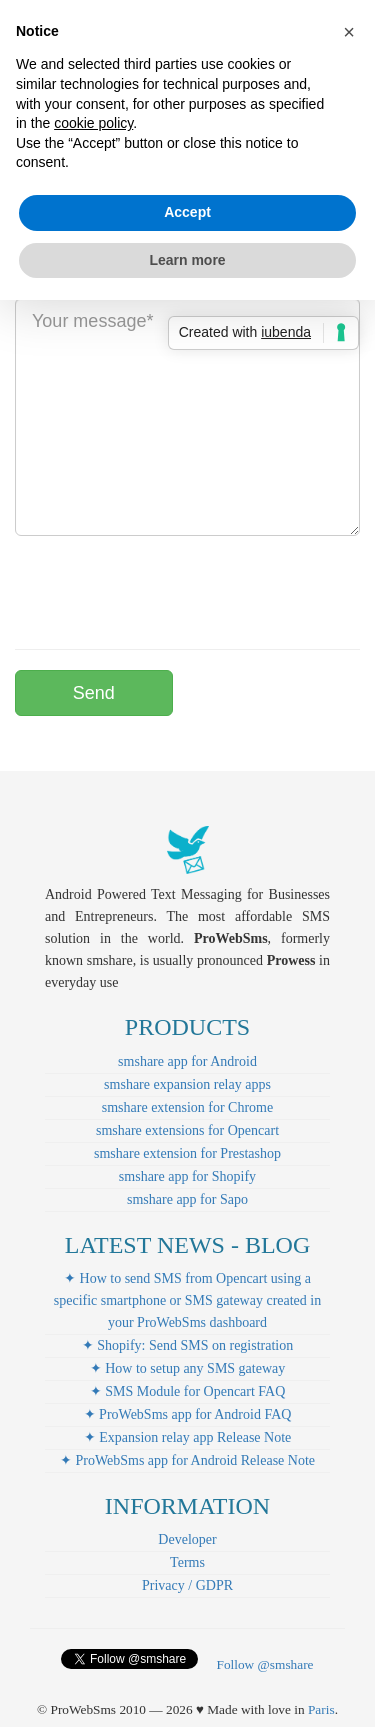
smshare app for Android (187, 1061)
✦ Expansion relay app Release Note (188, 1437)
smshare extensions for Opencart (187, 1130)
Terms (187, 1562)
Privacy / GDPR (187, 1585)
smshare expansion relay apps (187, 1084)
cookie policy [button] (93, 123)
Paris (321, 1709)
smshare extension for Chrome (187, 1107)
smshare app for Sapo (187, 1199)
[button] (349, 32)
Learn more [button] (187, 260)
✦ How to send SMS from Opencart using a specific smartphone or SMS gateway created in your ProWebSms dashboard (187, 1300)
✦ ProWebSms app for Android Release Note (187, 1460)
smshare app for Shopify (187, 1176)
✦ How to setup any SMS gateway (188, 1368)
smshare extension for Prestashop (187, 1153)
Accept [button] (187, 212)
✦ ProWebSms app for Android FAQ (188, 1414)
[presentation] (167, 590)
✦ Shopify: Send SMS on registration (188, 1345)
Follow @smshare (264, 1664)
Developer (187, 1539)
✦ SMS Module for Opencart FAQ (188, 1391)
